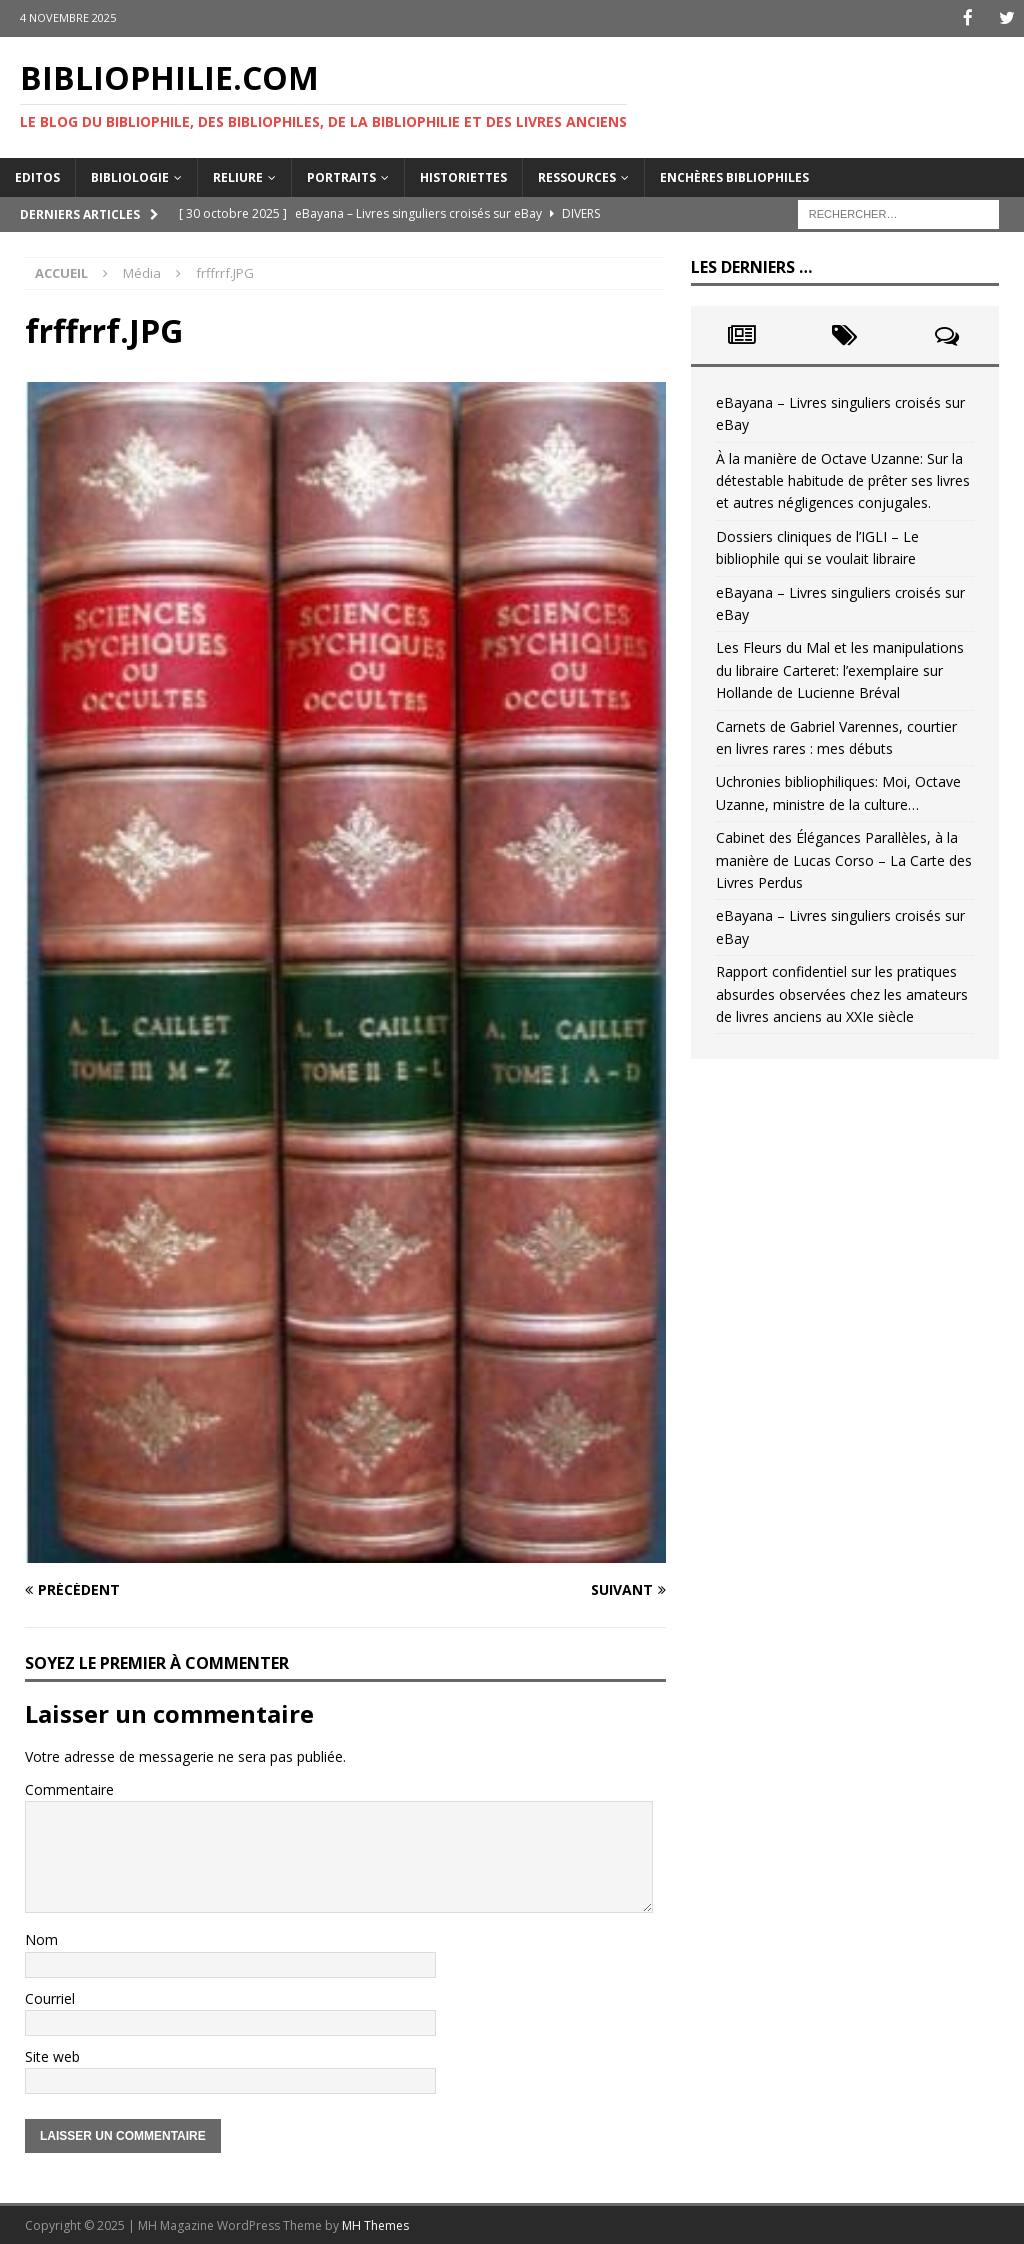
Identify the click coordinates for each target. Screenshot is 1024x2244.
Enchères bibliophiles (734, 175)
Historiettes (463, 175)
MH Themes (375, 2224)
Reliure (238, 175)
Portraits (341, 175)
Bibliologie (130, 175)
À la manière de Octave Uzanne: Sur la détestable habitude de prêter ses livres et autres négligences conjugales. (843, 479)
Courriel (50, 1996)
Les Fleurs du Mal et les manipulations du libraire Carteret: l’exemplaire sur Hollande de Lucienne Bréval (840, 669)
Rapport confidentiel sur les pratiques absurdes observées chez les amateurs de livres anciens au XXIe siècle (842, 993)
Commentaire (69, 1787)
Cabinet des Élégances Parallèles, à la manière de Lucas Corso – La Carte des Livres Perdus (844, 859)
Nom (41, 1938)
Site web (52, 2055)
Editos (37, 175)
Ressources (577, 175)
